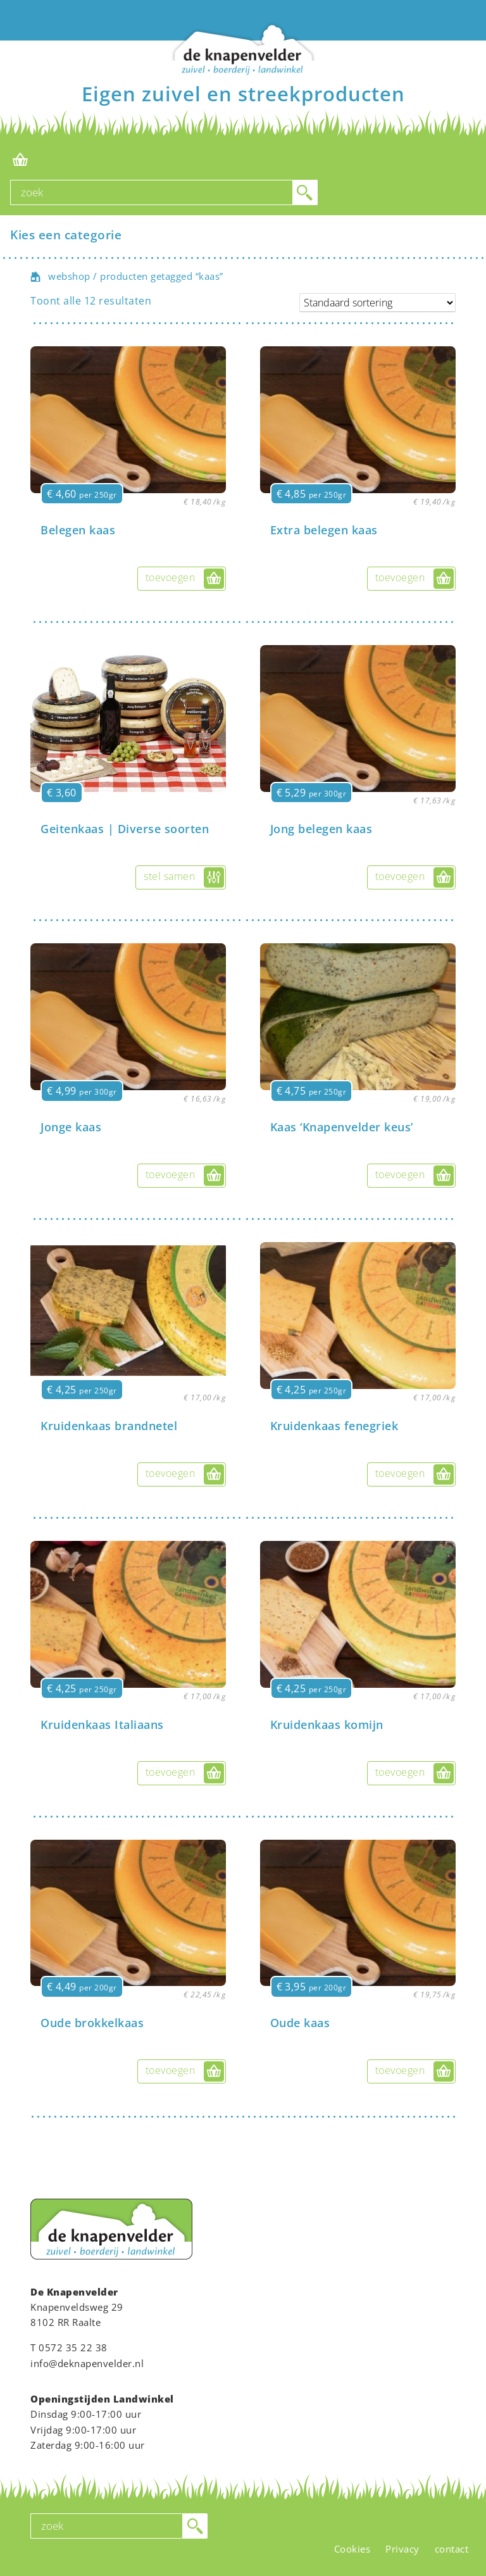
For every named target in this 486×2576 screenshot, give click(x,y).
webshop (69, 276)
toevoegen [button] (171, 577)
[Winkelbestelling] (377, 302)
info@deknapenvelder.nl (87, 2363)
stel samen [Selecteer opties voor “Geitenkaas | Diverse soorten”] (169, 876)
